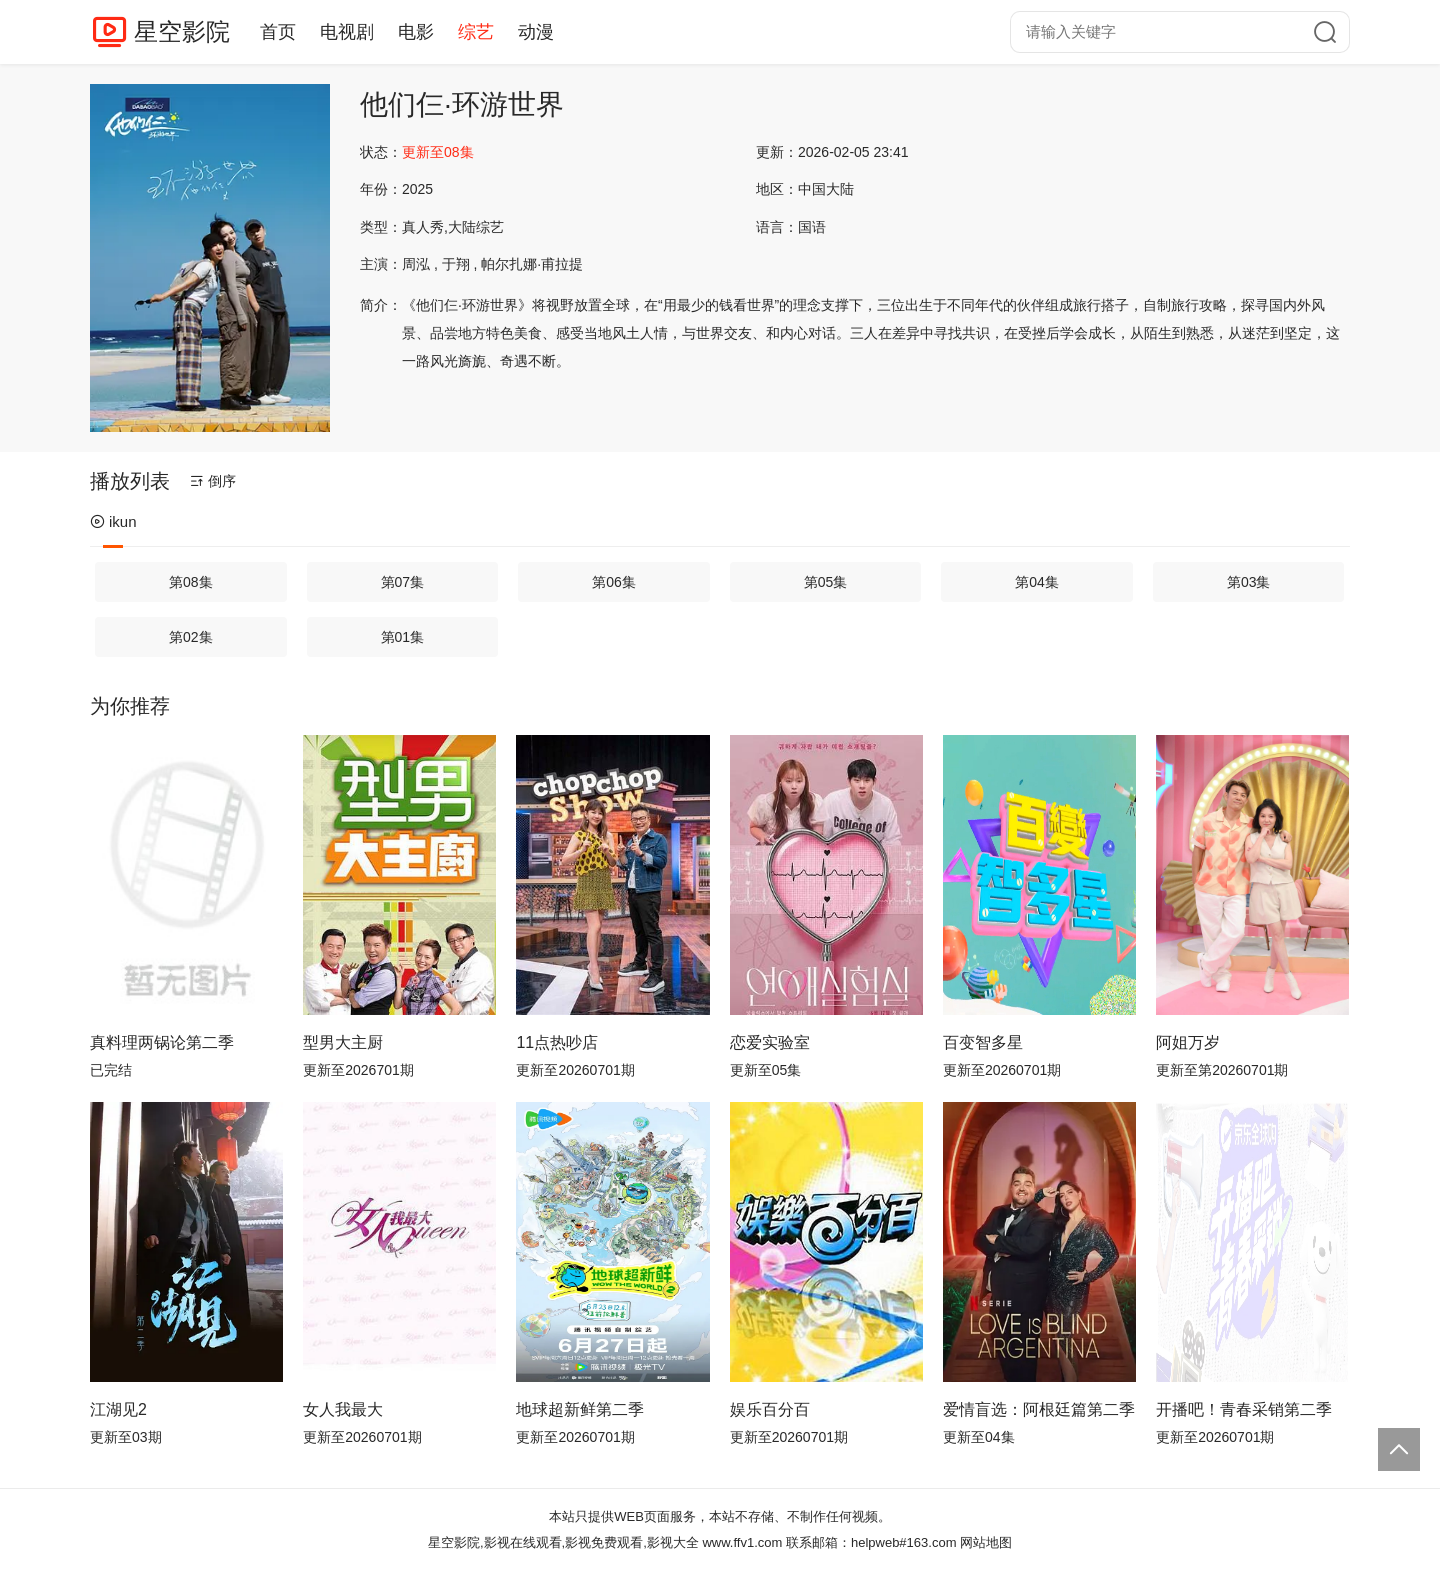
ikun (113, 521)
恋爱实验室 (770, 1042)
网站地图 (986, 1542)
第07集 (403, 582)
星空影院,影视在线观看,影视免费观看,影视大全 (563, 1542)
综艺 (476, 32)
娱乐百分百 (770, 1409)
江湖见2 (118, 1409)
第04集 (1037, 582)
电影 (416, 32)
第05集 (826, 582)
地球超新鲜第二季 (580, 1409)
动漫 (536, 32)
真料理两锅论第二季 (162, 1042)
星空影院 (182, 31)
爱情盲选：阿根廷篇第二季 (1039, 1409)
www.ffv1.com (742, 1542)
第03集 (1249, 582)
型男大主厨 (343, 1042)
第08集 (191, 582)
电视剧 (347, 32)
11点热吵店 (557, 1042)
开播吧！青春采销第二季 (1244, 1409)
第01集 (403, 637)
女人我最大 (343, 1409)
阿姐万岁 (1188, 1042)
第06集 (614, 582)
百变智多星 (983, 1042)
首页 (278, 32)
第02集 (191, 637)
